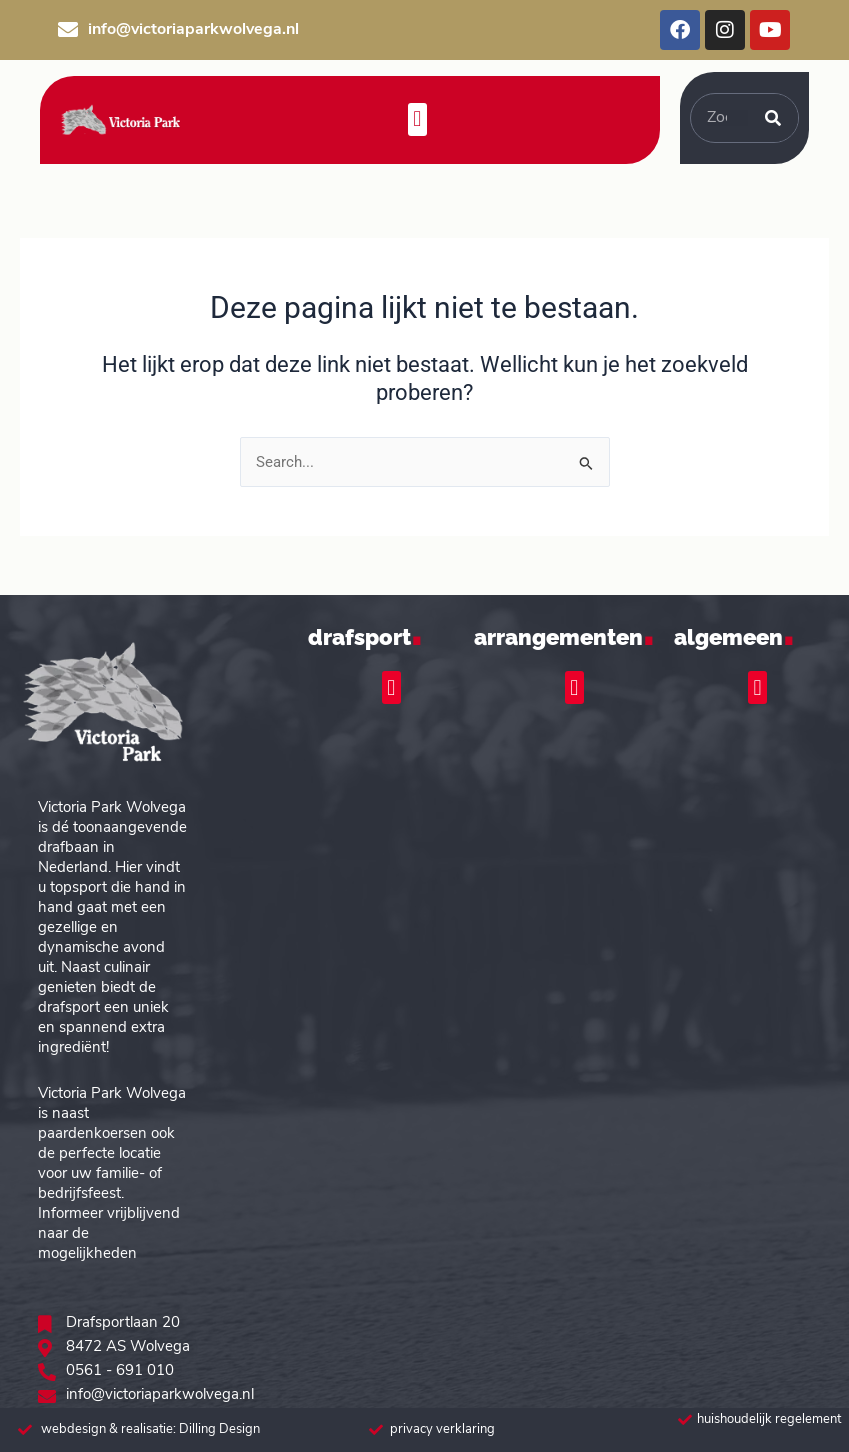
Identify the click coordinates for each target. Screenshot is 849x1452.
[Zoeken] (773, 118)
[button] (417, 119)
